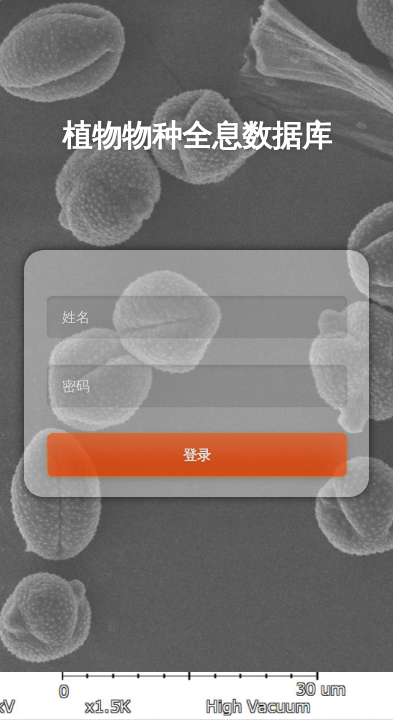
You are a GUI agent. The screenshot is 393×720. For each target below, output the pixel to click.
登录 (197, 455)
